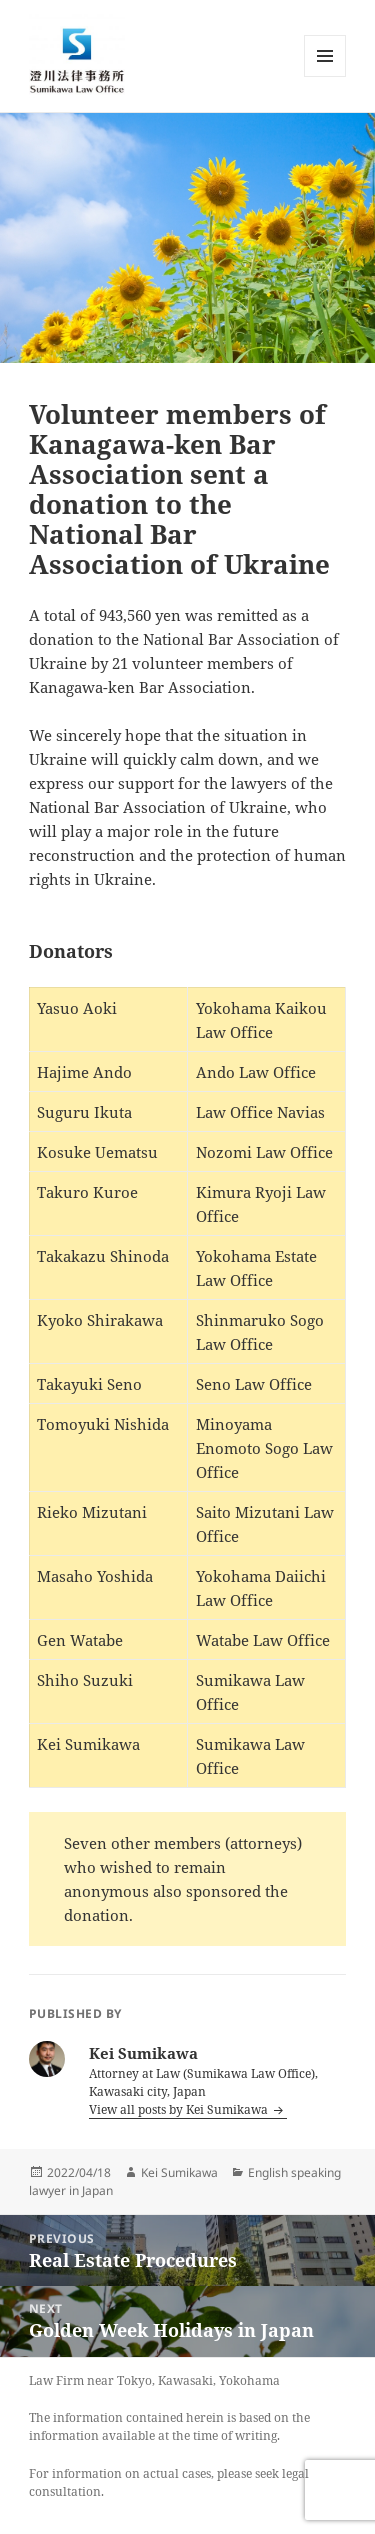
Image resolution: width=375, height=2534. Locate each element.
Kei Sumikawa (179, 2172)
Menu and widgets (325, 76)
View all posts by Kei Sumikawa (180, 2109)
